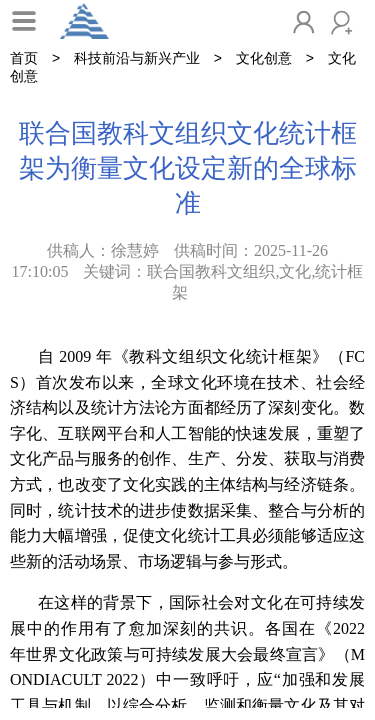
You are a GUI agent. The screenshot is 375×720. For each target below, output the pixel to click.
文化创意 (264, 58)
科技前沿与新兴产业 (137, 58)
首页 (24, 58)
